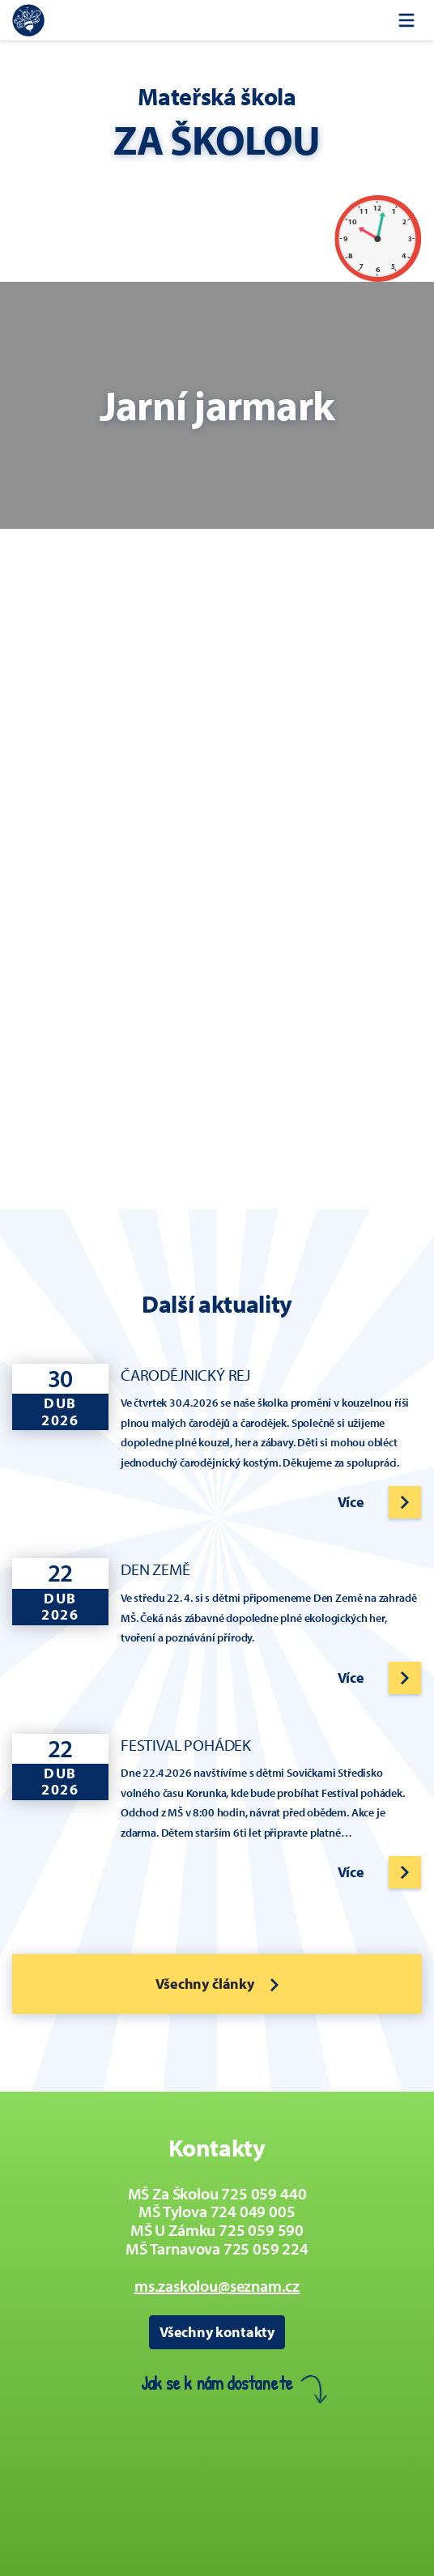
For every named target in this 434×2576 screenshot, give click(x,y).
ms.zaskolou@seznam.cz (217, 2286)
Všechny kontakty (217, 2332)
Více (351, 1501)
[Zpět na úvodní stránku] (28, 20)
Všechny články (216, 1983)
